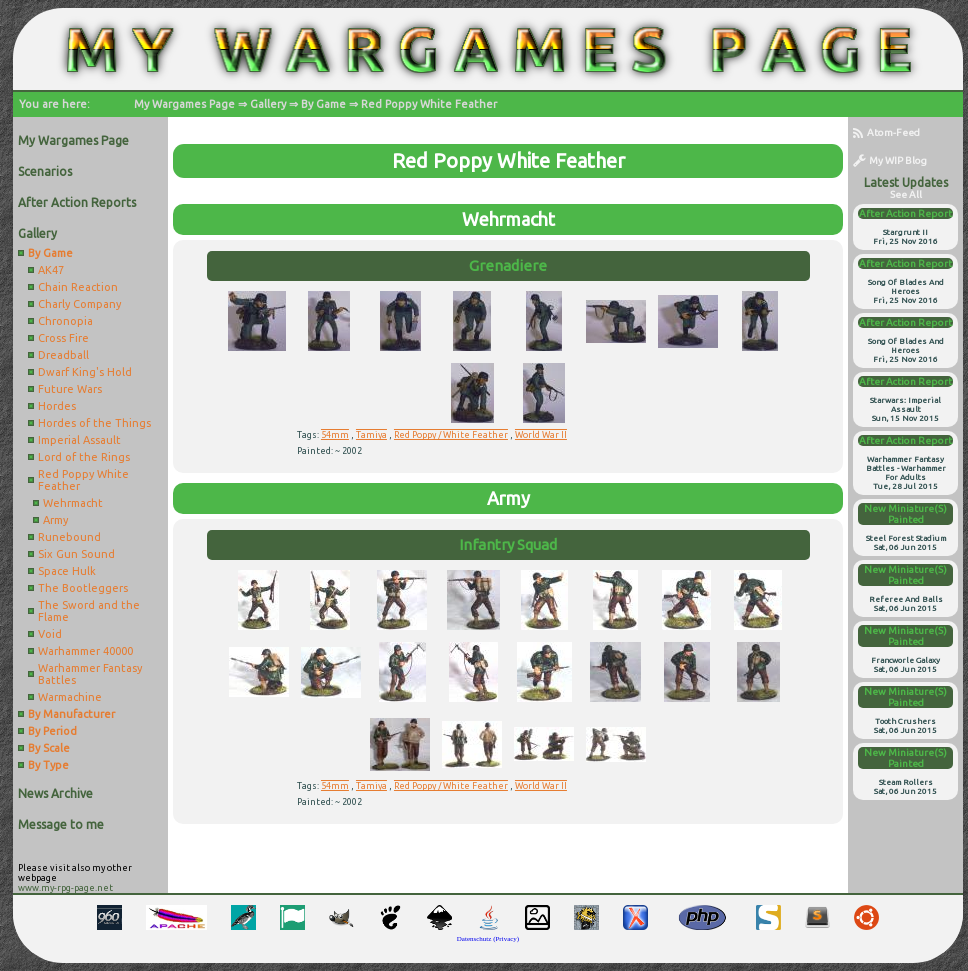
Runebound (69, 537)
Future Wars (70, 389)
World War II (541, 435)
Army (55, 520)
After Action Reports (77, 202)
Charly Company (79, 304)
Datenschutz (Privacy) (488, 939)
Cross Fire (63, 338)
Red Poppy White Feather (429, 104)
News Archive (55, 793)
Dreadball (63, 355)
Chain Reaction (78, 287)
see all (906, 194)
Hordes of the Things (94, 423)
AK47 (51, 270)
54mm (335, 435)
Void (50, 634)
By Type (48, 765)
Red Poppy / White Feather (451, 435)
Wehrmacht (73, 503)
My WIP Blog (890, 160)
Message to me (61, 824)
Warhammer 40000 (85, 651)
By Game (323, 104)
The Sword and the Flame (89, 611)
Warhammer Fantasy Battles (90, 674)
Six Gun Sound (76, 554)
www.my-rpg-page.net (65, 888)
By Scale (49, 748)
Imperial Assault (79, 440)
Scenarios (45, 171)
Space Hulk (67, 571)
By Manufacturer (71, 714)
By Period (52, 731)
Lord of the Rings (84, 457)
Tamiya (371, 435)
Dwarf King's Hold (85, 372)
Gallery (268, 104)
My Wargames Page (184, 104)
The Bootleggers (83, 588)
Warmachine (70, 697)
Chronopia (65, 321)
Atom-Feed (886, 132)
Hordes (57, 406)
